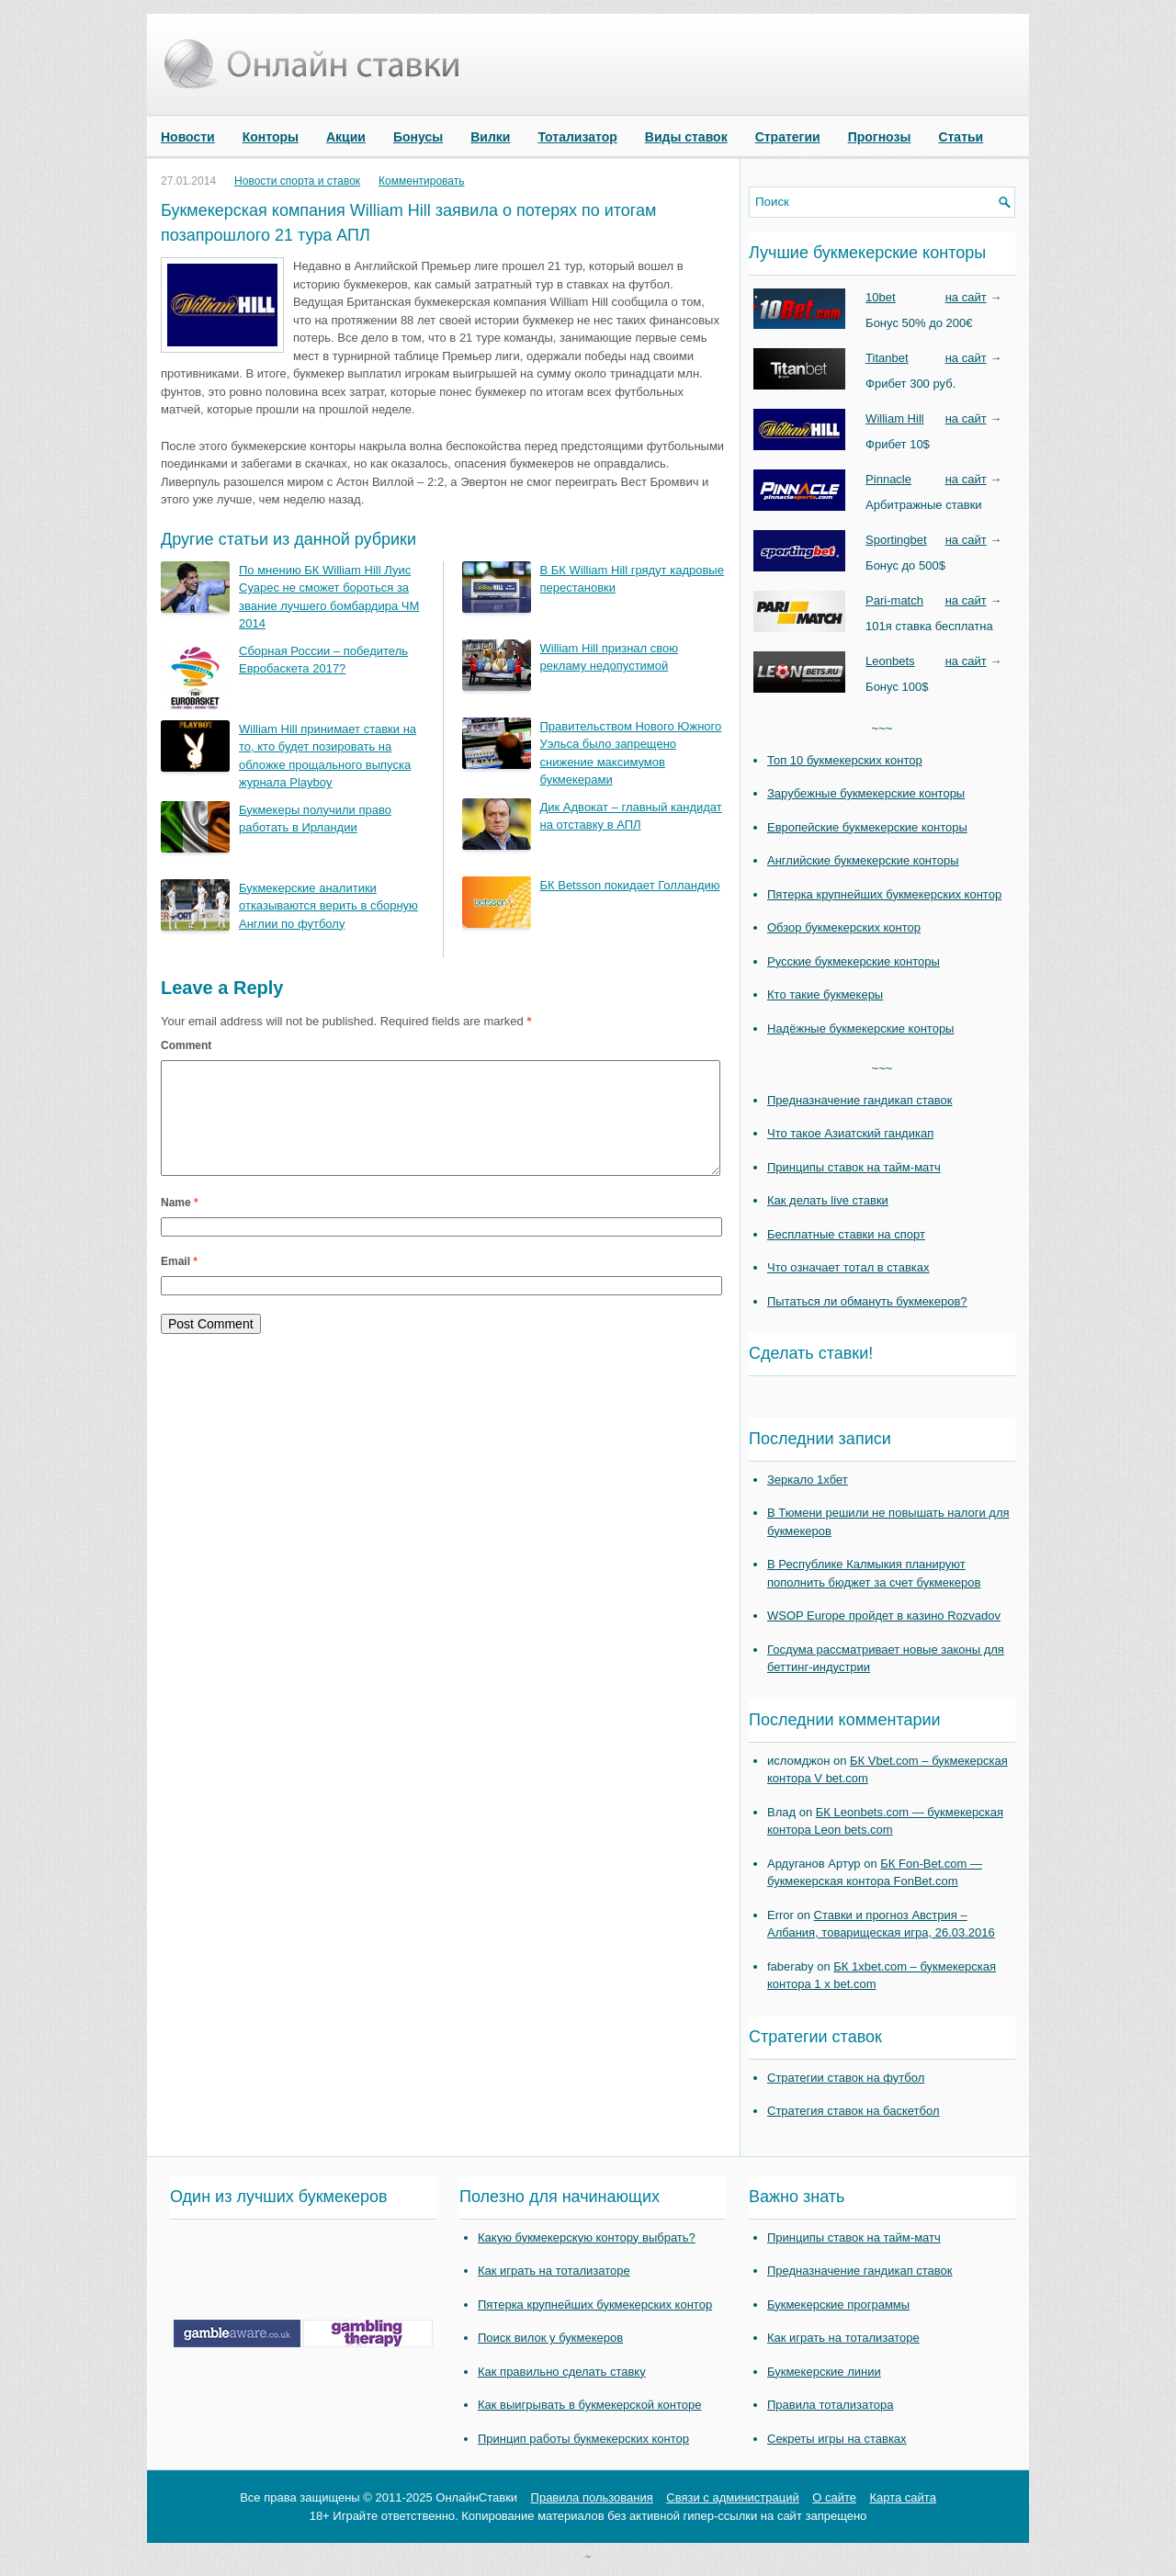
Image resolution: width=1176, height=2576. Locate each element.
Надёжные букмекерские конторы (860, 1028)
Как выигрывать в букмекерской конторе (589, 2405)
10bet (880, 297)
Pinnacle (888, 479)
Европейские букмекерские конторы (867, 827)
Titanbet (887, 358)
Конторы (271, 137)
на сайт (966, 297)
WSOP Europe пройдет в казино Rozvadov (884, 1615)
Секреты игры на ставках (837, 2439)
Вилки (490, 137)
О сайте (834, 2497)
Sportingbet (896, 540)
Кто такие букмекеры (825, 994)
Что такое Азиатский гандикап (850, 1133)
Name (179, 1224)
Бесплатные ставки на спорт (846, 1234)
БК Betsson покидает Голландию (630, 885)
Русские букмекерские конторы (853, 961)
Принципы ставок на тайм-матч (854, 1167)
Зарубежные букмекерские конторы (866, 793)
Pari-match (894, 600)
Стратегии (787, 137)
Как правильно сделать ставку (562, 2371)
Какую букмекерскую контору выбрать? (586, 2237)
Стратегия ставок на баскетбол (853, 2111)
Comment (186, 1045)
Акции (346, 137)
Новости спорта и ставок (297, 181)
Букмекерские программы (838, 2304)
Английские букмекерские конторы (863, 860)
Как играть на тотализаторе (554, 2270)
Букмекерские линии (824, 2371)
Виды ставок (686, 137)
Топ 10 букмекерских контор (844, 760)
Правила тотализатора (830, 2405)
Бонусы (418, 137)
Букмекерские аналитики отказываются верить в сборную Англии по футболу (328, 906)
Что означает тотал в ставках (848, 1267)
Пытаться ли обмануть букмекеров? (867, 1301)
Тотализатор (576, 137)
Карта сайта (902, 2497)
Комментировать (421, 181)
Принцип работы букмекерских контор (583, 2439)
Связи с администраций (732, 2497)
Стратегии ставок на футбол (845, 2078)
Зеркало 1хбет (807, 1479)
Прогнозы (879, 137)
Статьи (960, 137)
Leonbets (890, 661)
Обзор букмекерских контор (844, 927)
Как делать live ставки (827, 1200)
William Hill (894, 418)
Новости (188, 137)
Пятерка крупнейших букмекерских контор (884, 894)
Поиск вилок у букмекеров (550, 2337)
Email (179, 1283)
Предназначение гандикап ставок (860, 1100)
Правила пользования (592, 2497)
